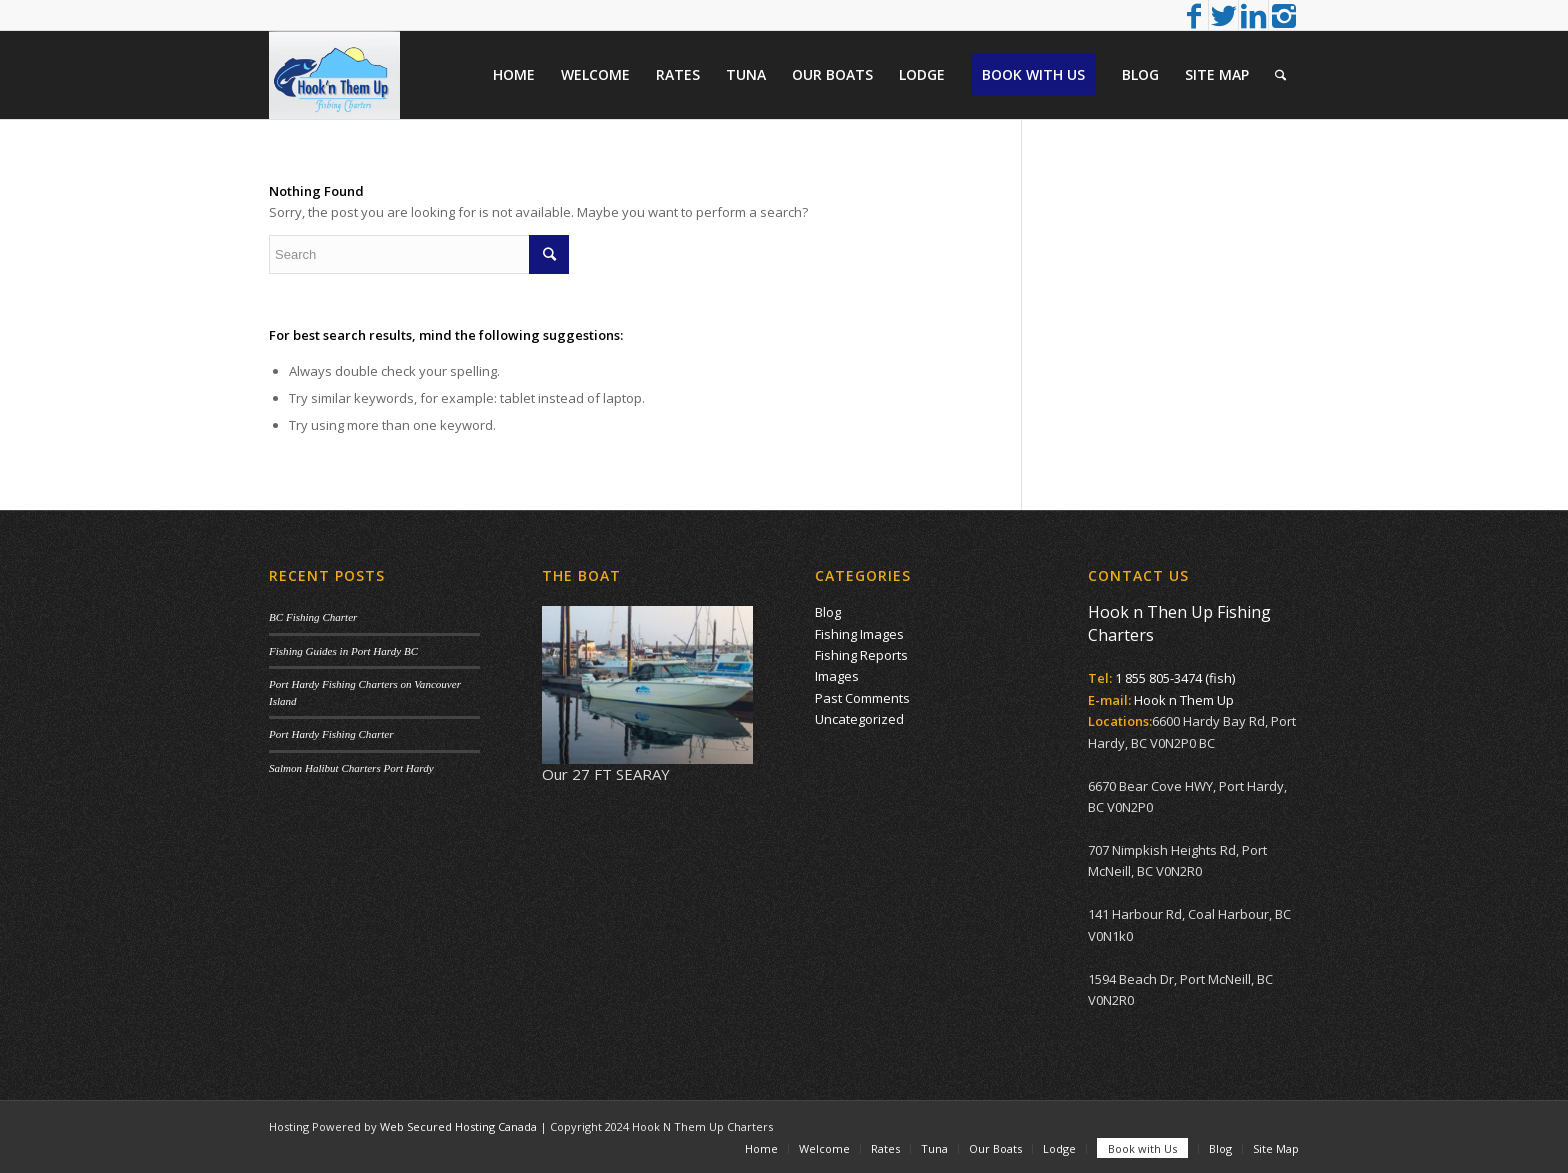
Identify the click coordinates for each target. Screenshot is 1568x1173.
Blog (828, 612)
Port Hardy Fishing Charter (331, 734)
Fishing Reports (861, 655)
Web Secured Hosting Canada (458, 1126)
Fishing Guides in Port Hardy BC (343, 651)
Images (837, 676)
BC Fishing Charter (313, 617)
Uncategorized (859, 719)
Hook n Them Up (1184, 700)
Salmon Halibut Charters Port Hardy (351, 768)
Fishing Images (859, 634)
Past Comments (862, 698)
